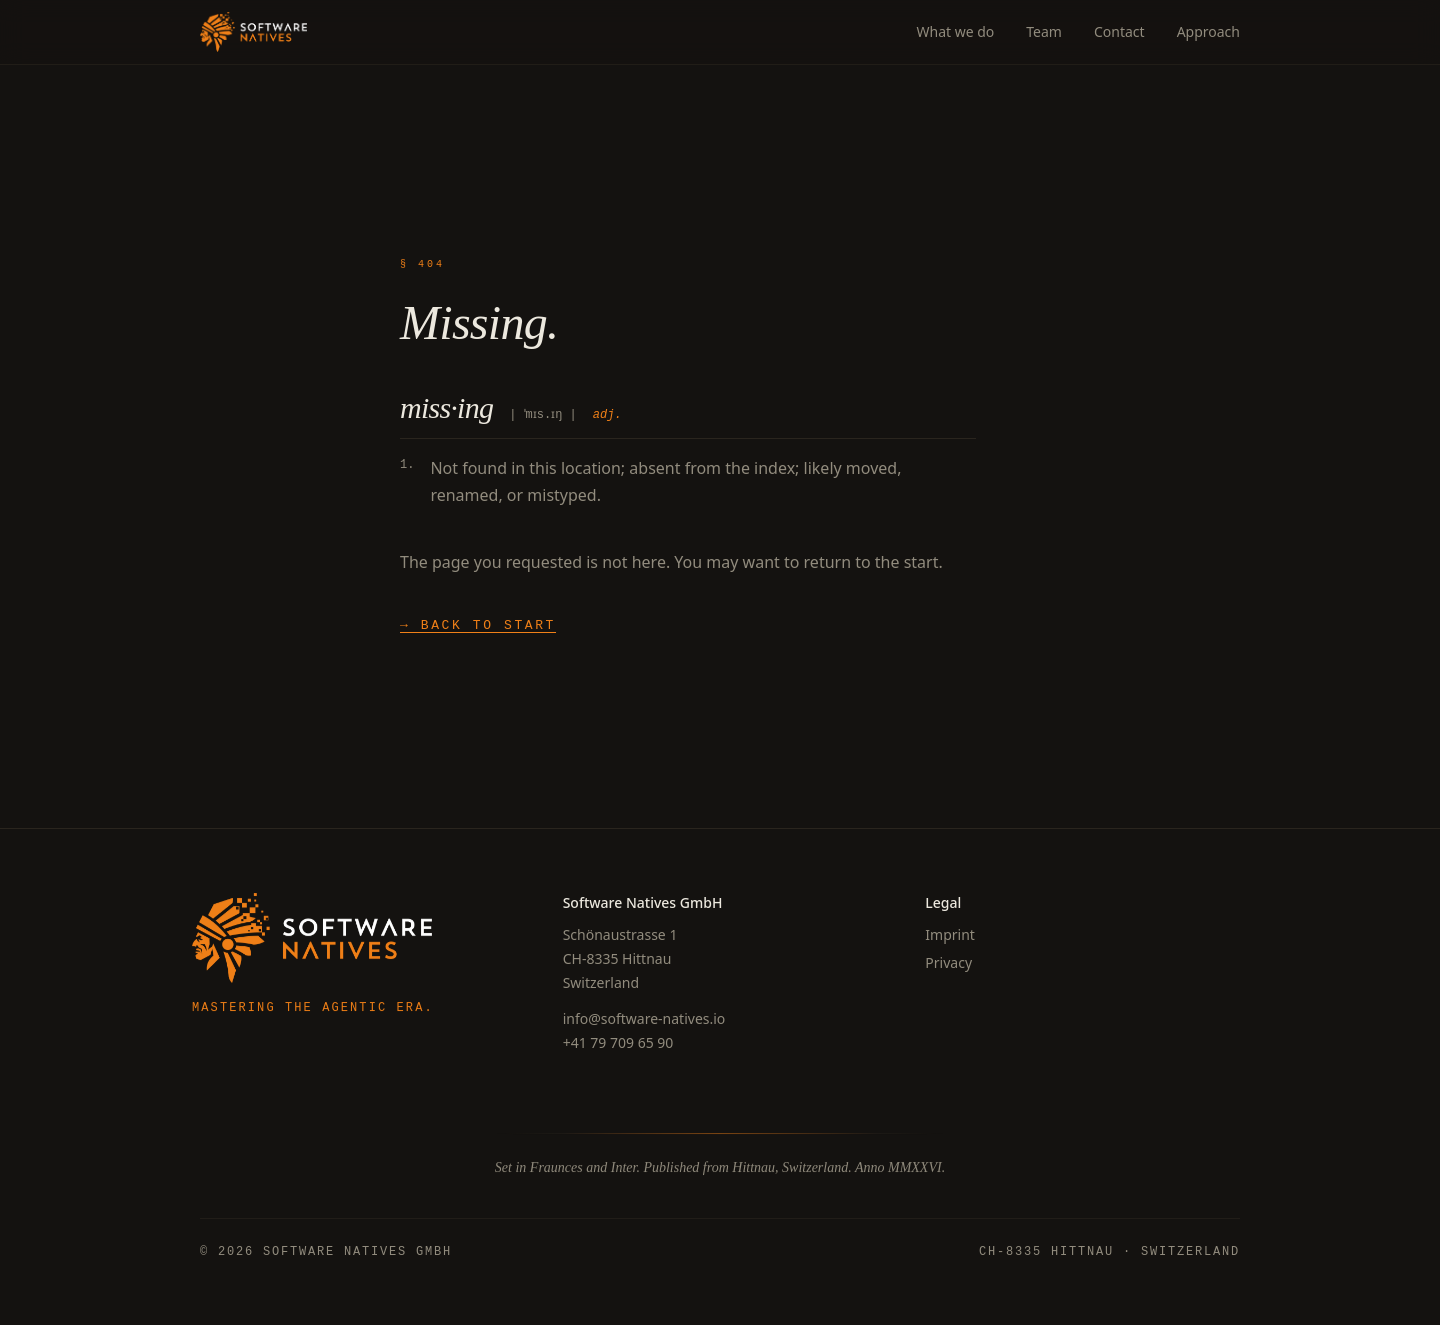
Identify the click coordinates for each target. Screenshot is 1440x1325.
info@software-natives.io (644, 1018)
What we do (955, 31)
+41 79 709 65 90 (618, 1042)
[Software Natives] (253, 32)
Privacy (948, 962)
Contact (1119, 31)
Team (1044, 31)
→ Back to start (478, 625)
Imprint (950, 934)
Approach (1208, 31)
